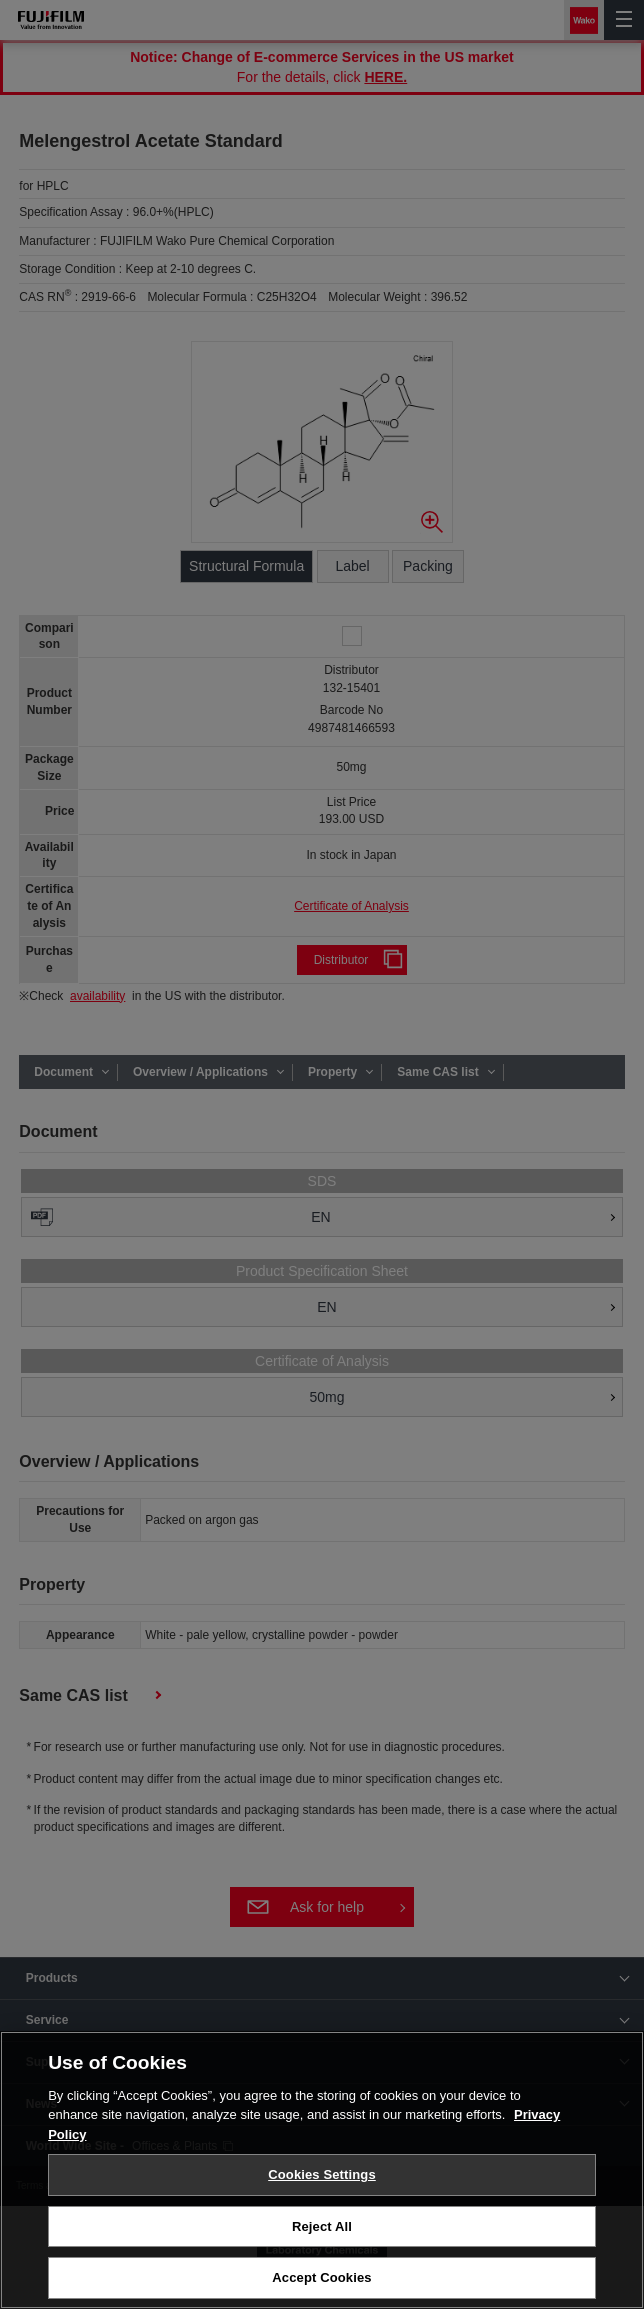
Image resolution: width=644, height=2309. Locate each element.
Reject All (322, 2227)
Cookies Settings (322, 2175)
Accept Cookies (321, 2279)
